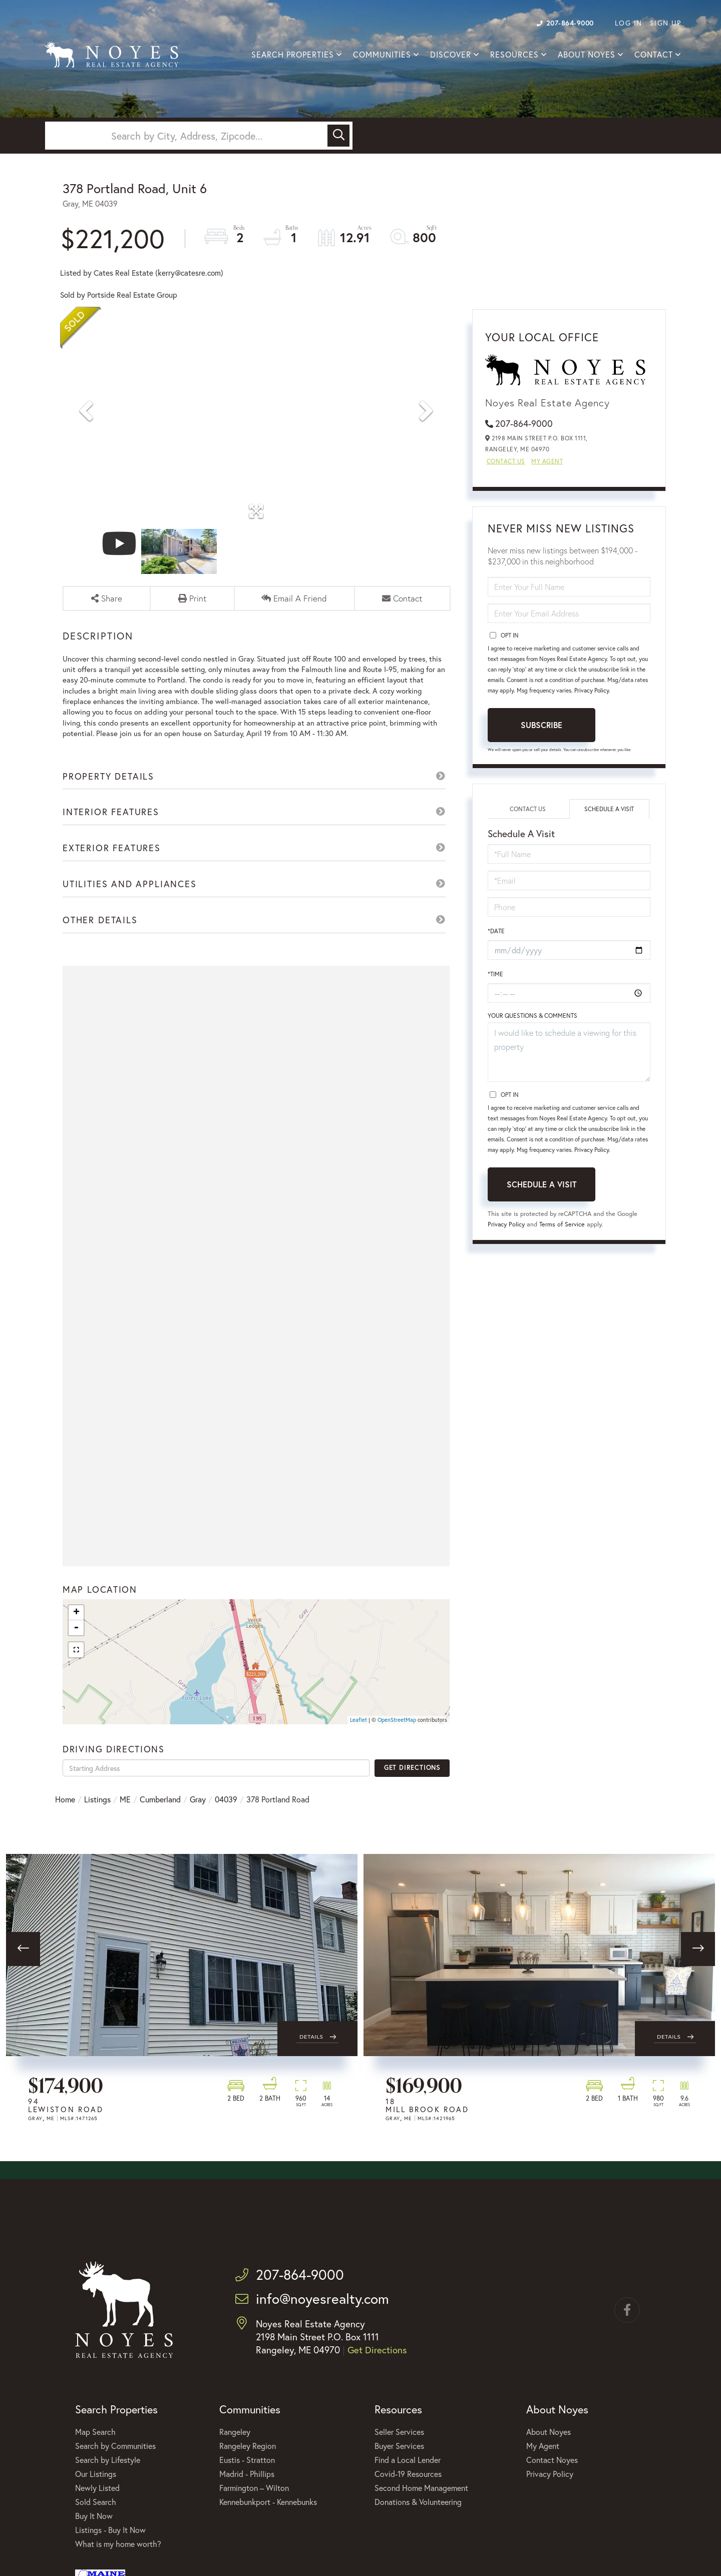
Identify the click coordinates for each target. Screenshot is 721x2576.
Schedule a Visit (609, 811)
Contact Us (506, 463)
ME (125, 1817)
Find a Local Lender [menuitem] (408, 2477)
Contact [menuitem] (653, 55)
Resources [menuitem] (514, 55)
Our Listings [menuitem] (95, 2491)
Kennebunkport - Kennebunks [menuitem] (268, 2519)
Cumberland (160, 1817)
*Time (495, 978)
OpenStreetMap (397, 1738)
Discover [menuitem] (450, 55)
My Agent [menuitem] (542, 2463)
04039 (226, 1817)
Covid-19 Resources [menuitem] (408, 2491)
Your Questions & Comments (532, 1020)
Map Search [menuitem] (95, 2449)
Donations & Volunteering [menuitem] (418, 2519)
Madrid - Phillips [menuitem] (246, 2491)
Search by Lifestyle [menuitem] (107, 2477)
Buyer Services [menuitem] (399, 2463)
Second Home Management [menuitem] (421, 2505)
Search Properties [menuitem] (292, 55)
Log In (628, 23)
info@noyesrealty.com (312, 2317)
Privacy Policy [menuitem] (549, 2491)
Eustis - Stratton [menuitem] (247, 2477)
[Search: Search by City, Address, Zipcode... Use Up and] (187, 136)
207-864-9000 (565, 23)
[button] (338, 136)
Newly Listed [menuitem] (97, 2505)
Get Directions (412, 1786)
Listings (97, 1817)
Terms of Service (563, 1228)
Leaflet (358, 1738)
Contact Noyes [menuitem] (552, 2477)
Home (65, 1817)
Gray (198, 1817)
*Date (496, 934)
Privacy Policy (591, 693)
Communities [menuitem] (382, 55)
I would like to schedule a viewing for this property (569, 1057)
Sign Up (665, 23)
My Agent (547, 463)
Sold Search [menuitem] (95, 2519)
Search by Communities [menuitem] (115, 2463)
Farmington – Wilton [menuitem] (254, 2505)
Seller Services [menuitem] (399, 2449)
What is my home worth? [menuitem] (118, 2561)
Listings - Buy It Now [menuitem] (110, 2547)
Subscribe (541, 727)
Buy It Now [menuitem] (94, 2533)
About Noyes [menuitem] (586, 55)
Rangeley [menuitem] (234, 2449)
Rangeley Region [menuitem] (247, 2463)
